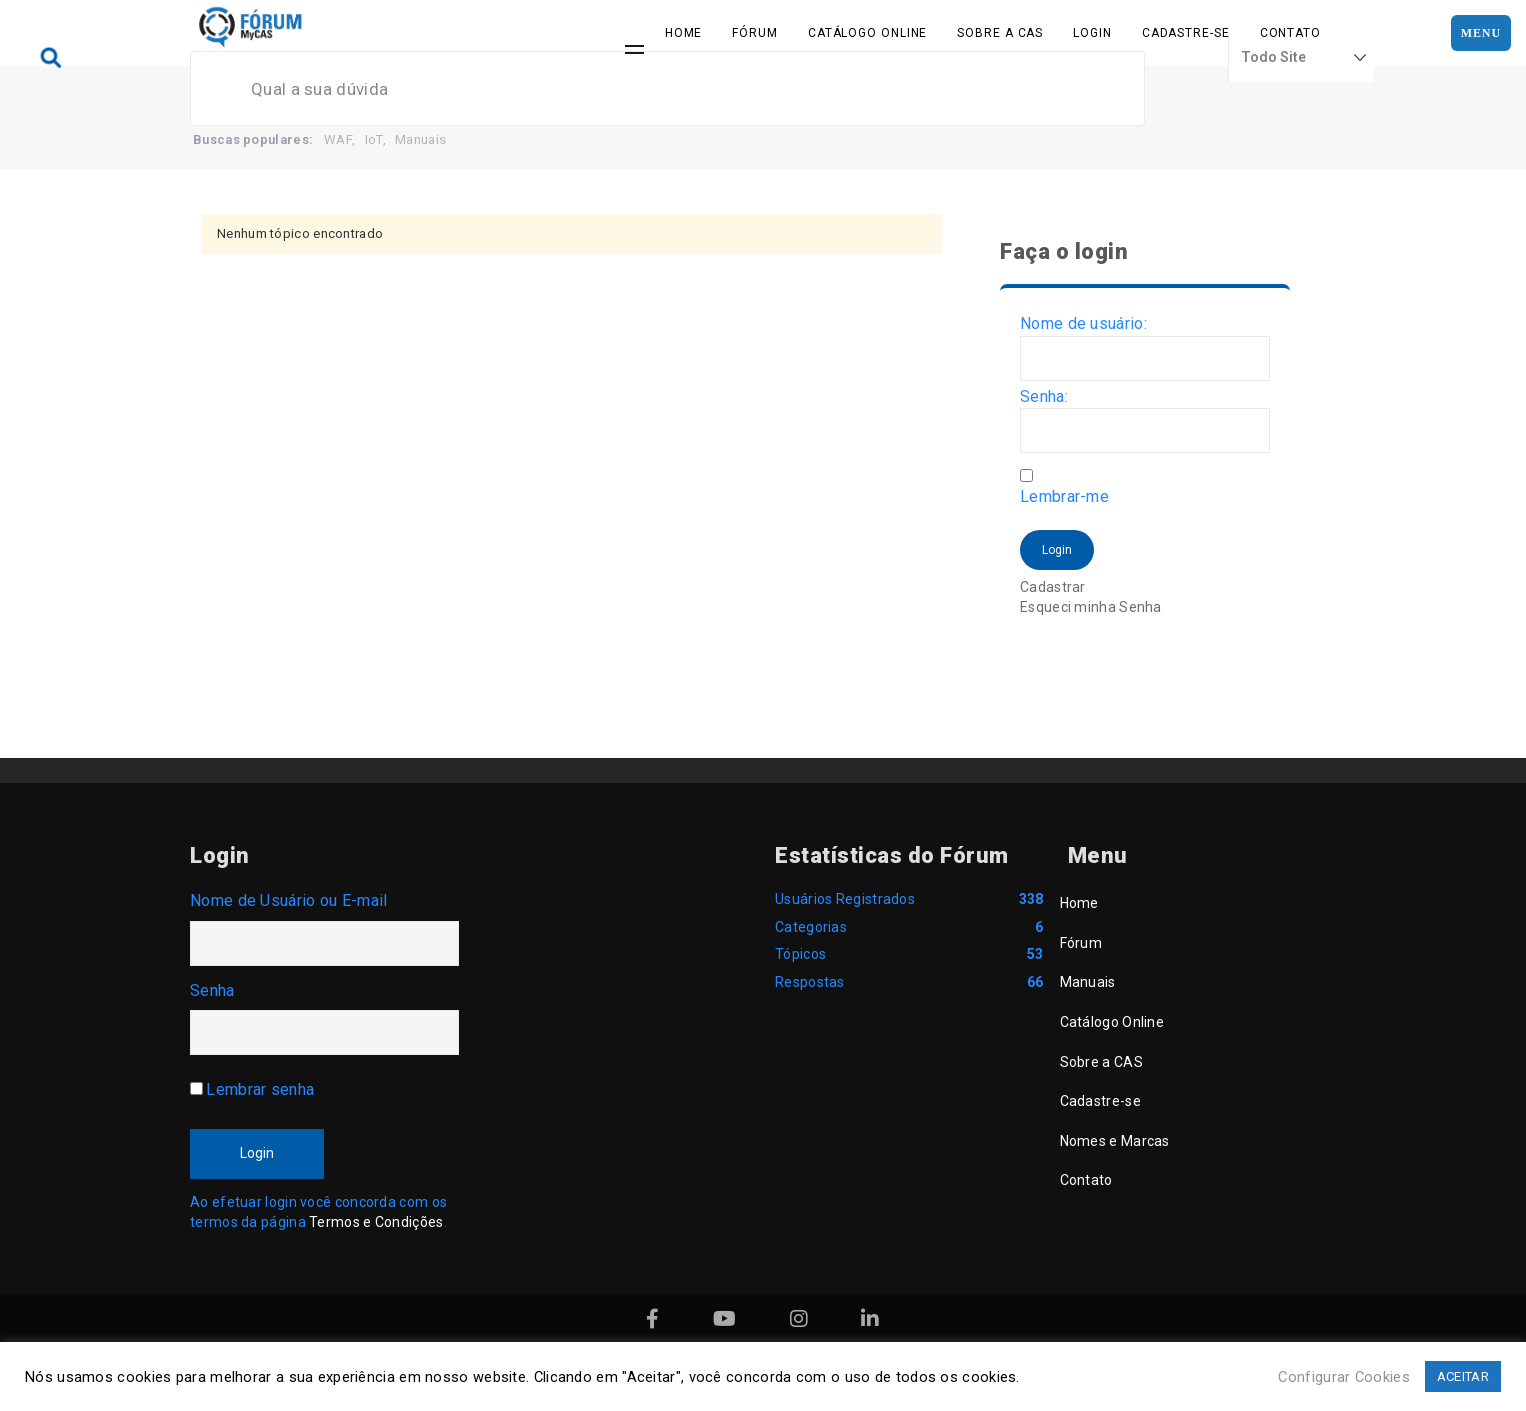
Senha (212, 990)
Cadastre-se (1186, 33)
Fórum (755, 33)
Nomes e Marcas (1115, 1141)
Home (684, 33)
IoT (374, 139)
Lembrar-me (1064, 496)
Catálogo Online (868, 33)
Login (1092, 33)
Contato (1290, 33)
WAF (338, 139)
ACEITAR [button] (1463, 1376)
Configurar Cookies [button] (1343, 1377)
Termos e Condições (376, 1222)
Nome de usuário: (1083, 323)
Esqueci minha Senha (1091, 607)
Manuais (420, 139)
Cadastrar (1053, 587)
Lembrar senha (260, 1089)
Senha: (1044, 396)
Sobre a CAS (1000, 33)
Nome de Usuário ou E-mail (289, 900)
